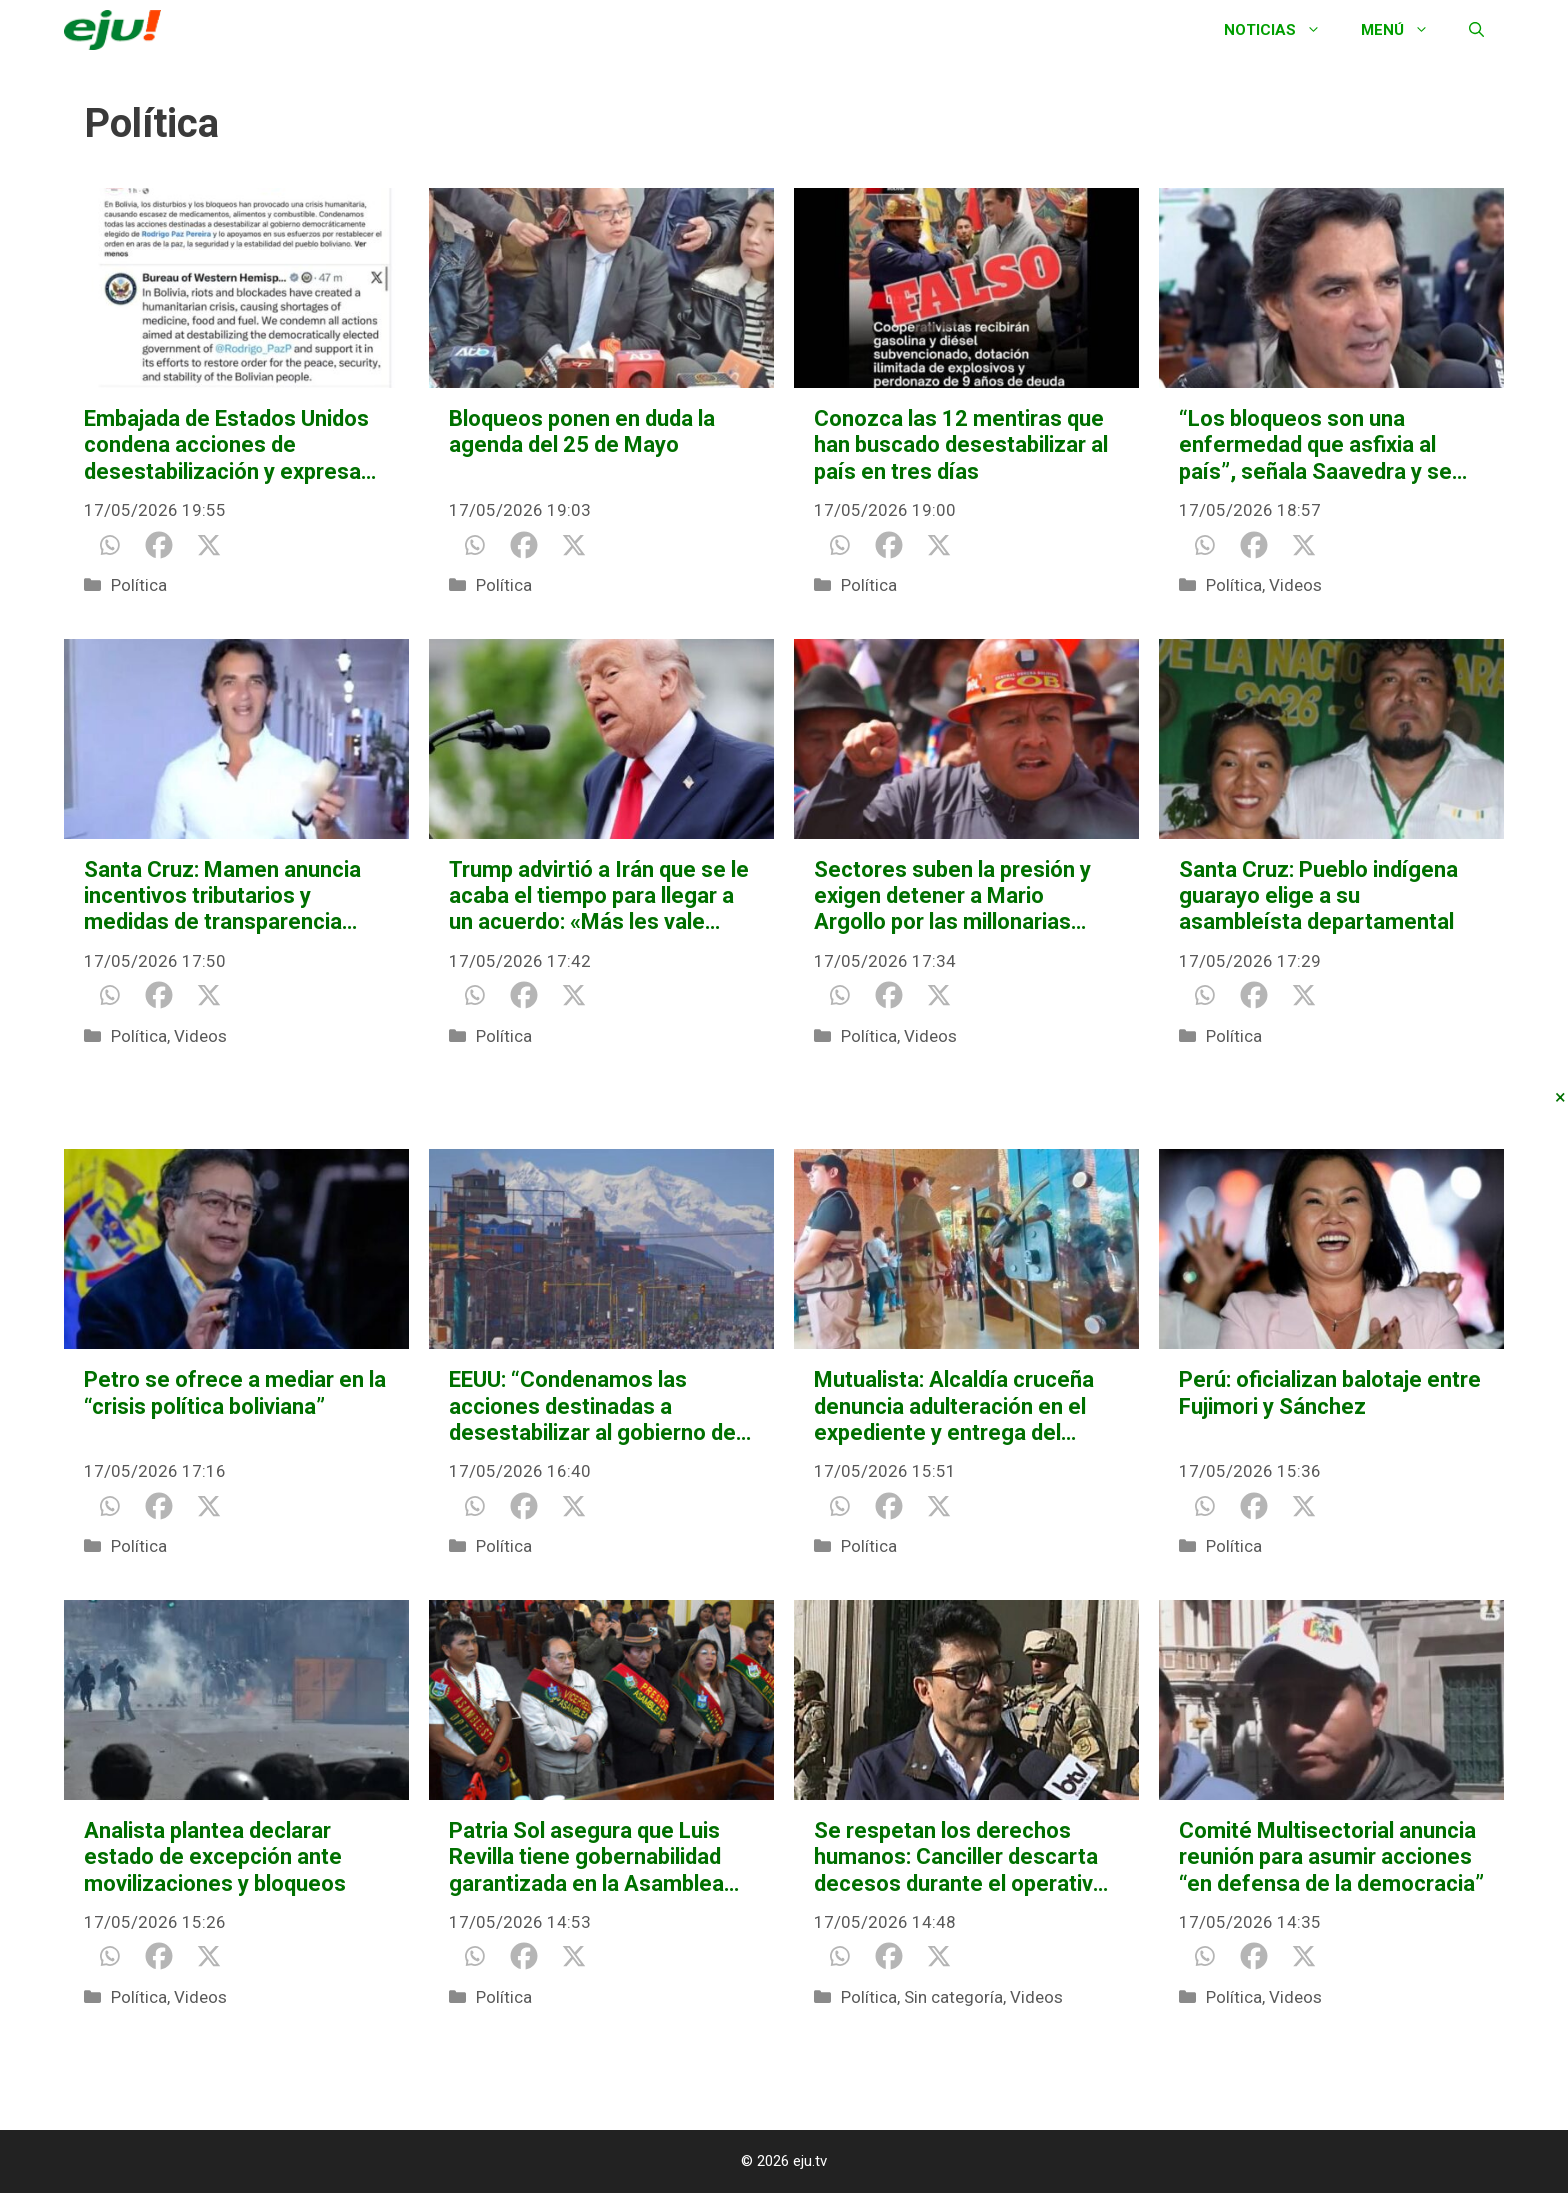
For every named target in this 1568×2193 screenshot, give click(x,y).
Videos (1295, 585)
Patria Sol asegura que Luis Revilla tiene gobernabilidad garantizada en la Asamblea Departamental (586, 1857)
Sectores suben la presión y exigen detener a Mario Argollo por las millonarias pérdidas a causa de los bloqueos (952, 896)
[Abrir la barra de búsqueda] (1476, 30)
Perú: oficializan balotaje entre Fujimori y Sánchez (1330, 1392)
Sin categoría (953, 1997)
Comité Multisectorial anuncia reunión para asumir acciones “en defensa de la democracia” (1331, 1857)
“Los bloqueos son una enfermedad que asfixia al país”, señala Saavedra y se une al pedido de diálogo (1315, 445)
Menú (1405, 30)
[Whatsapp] (109, 545)
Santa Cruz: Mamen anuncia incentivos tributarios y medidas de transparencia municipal (222, 896)
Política (139, 585)
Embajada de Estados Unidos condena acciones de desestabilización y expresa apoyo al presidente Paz (226, 445)
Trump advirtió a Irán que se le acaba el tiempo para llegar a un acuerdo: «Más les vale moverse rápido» (599, 896)
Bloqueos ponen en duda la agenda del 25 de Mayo (582, 431)
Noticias (1282, 30)
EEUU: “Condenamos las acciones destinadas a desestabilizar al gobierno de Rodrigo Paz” (592, 1406)
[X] (209, 545)
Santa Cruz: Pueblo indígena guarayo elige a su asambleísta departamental (1318, 896)
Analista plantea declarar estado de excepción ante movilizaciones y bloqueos (215, 1857)
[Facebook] (159, 545)
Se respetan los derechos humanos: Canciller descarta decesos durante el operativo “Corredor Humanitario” (960, 1857)
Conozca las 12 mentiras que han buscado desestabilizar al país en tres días (961, 445)
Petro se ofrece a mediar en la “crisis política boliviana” (235, 1392)
